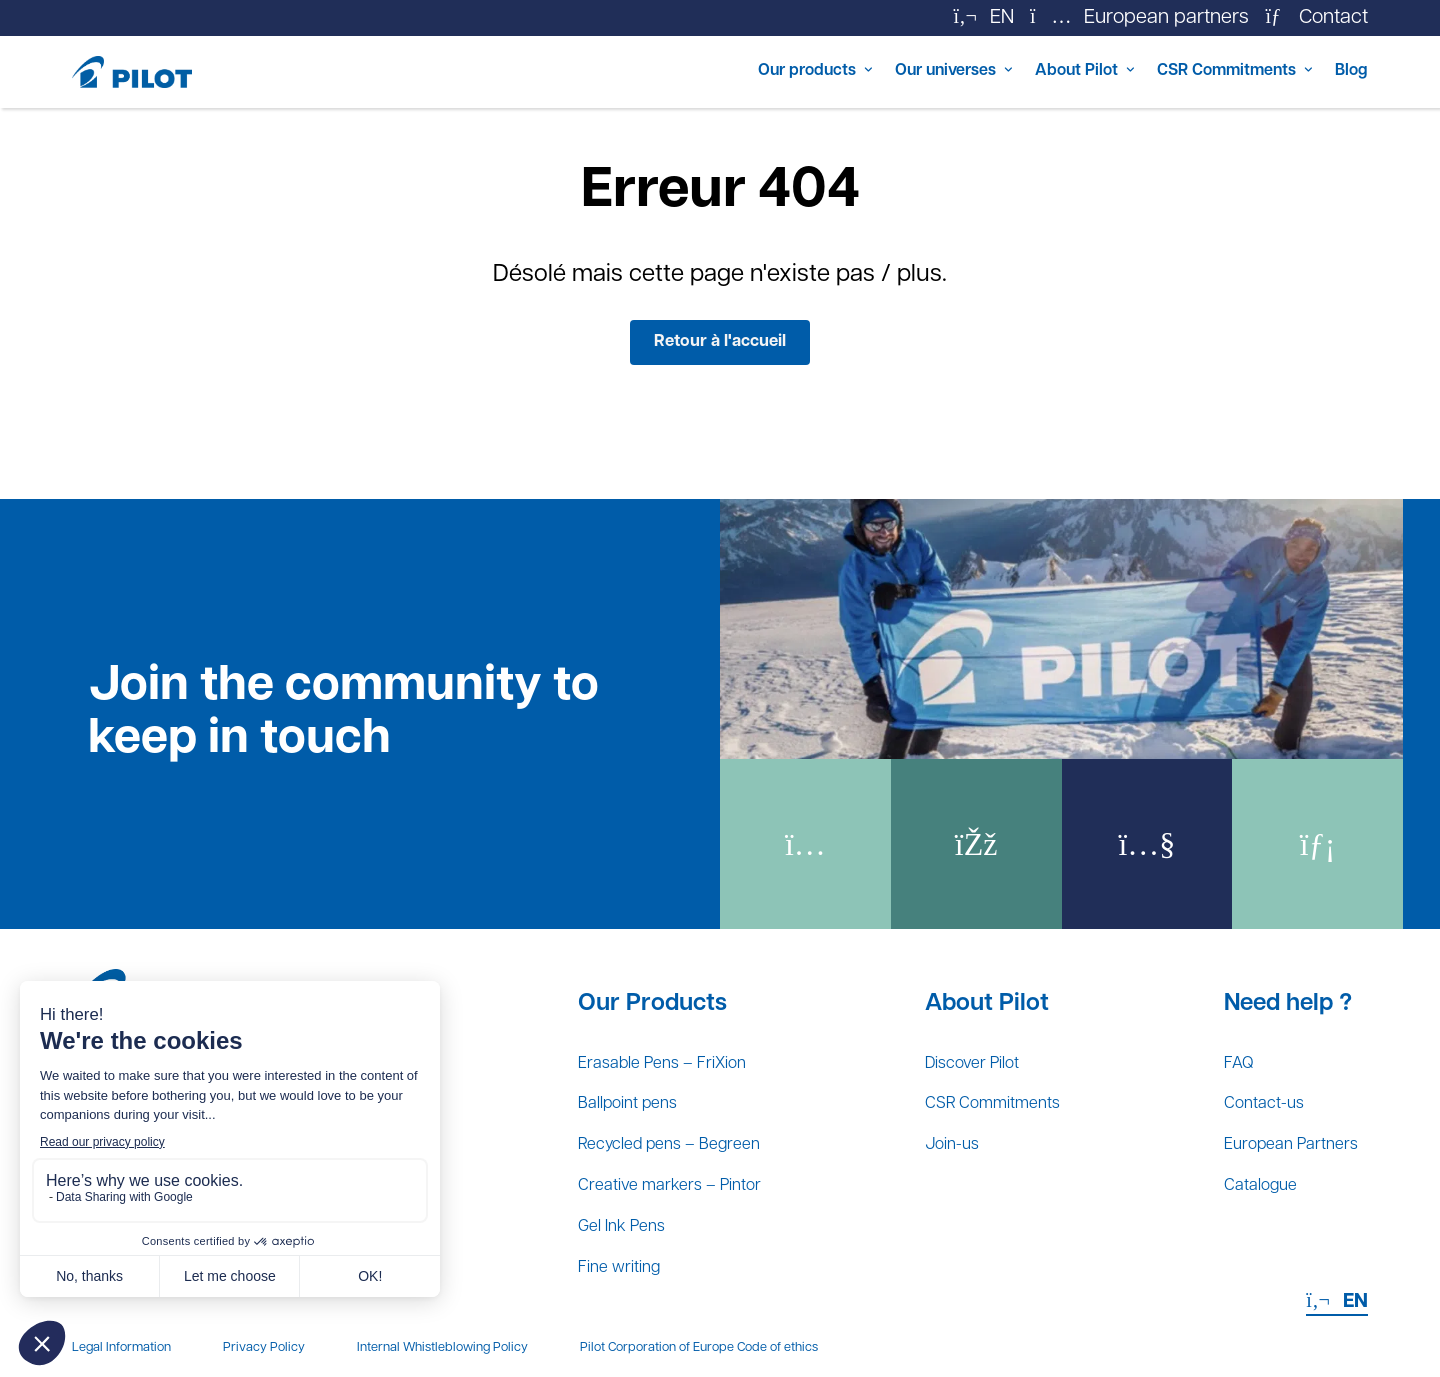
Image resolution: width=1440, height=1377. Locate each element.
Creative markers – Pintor (690, 1174)
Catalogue (1239, 1174)
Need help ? (1258, 973)
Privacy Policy (264, 1348)
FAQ (1211, 1036)
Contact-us (1242, 1082)
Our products (686, 72)
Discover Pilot (976, 1036)
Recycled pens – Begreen (692, 1128)
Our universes (856, 72)
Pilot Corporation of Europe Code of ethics (699, 1348)
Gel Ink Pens (632, 1220)
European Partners (1276, 1128)
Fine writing (629, 1266)
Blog (1347, 72)
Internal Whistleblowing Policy (442, 1348)
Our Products (652, 973)
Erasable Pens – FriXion (682, 1036)
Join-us (950, 1128)
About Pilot (1014, 72)
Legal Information (121, 1348)
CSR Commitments (1196, 72)
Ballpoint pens (640, 1082)
